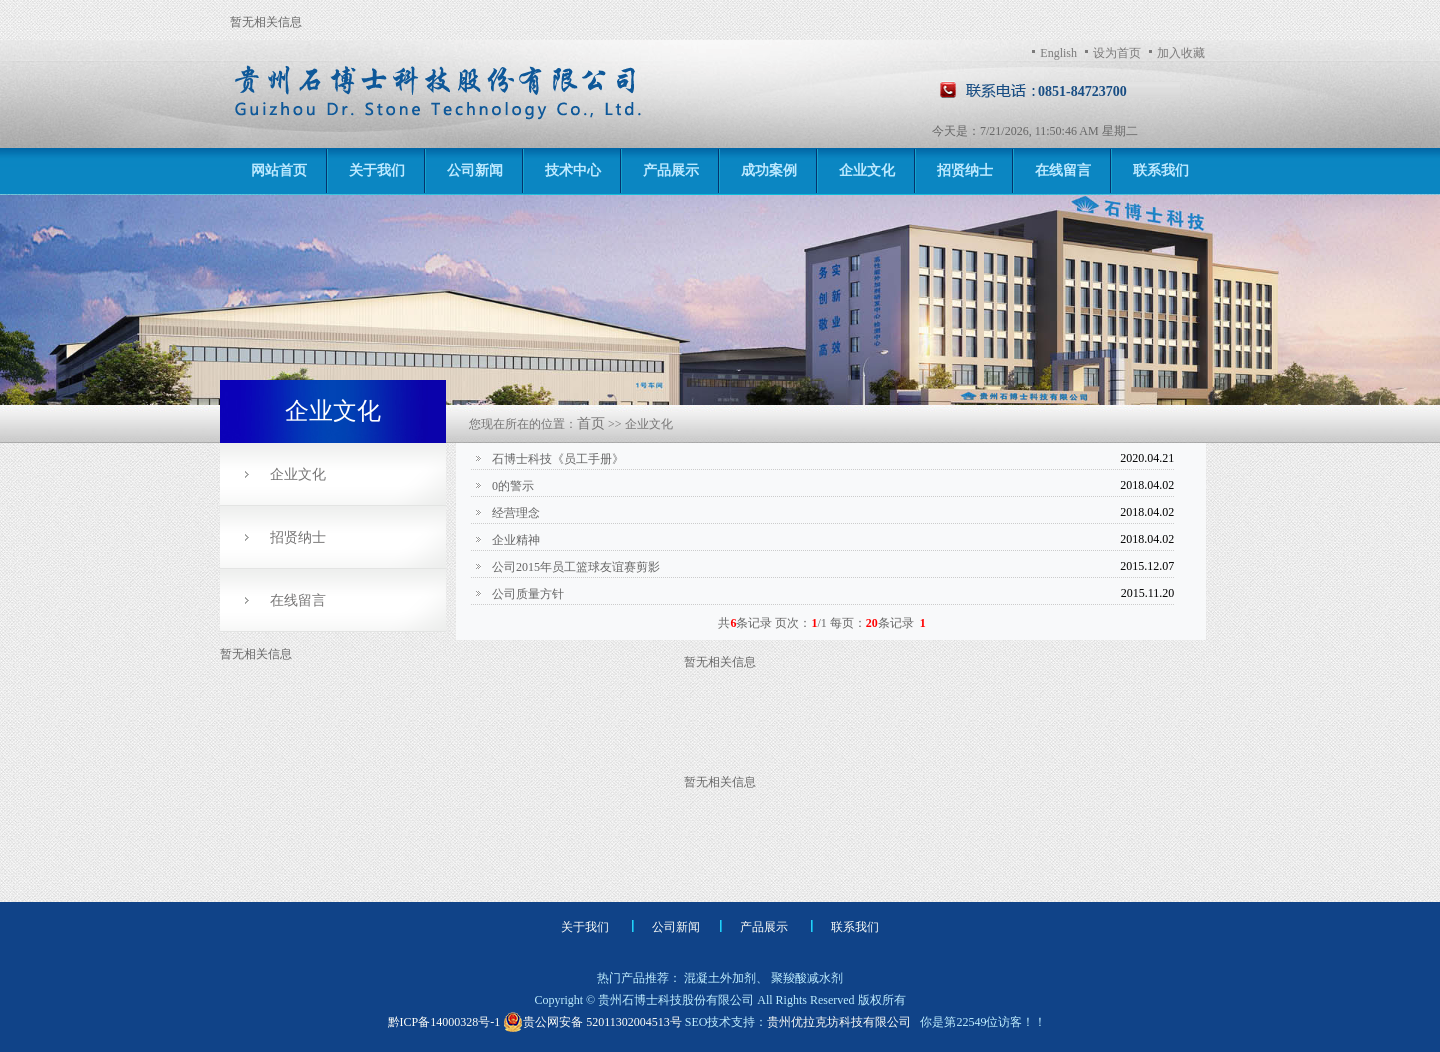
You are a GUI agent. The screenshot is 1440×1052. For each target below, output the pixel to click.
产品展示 (671, 170)
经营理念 (514, 513)
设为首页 (1117, 53)
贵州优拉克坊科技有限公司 (839, 1022)
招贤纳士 (965, 170)
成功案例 (769, 170)
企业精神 (514, 540)
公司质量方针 (526, 594)
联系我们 (1161, 170)
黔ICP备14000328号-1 (446, 1022)
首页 (591, 423)
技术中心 (573, 170)
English (1058, 53)
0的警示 (511, 486)
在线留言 (1063, 170)
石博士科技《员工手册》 (556, 459)
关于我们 (377, 170)
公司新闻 (475, 170)
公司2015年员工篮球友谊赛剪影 (574, 567)
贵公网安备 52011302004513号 (592, 1022)
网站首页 (279, 170)
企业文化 (867, 170)
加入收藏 (1181, 53)
